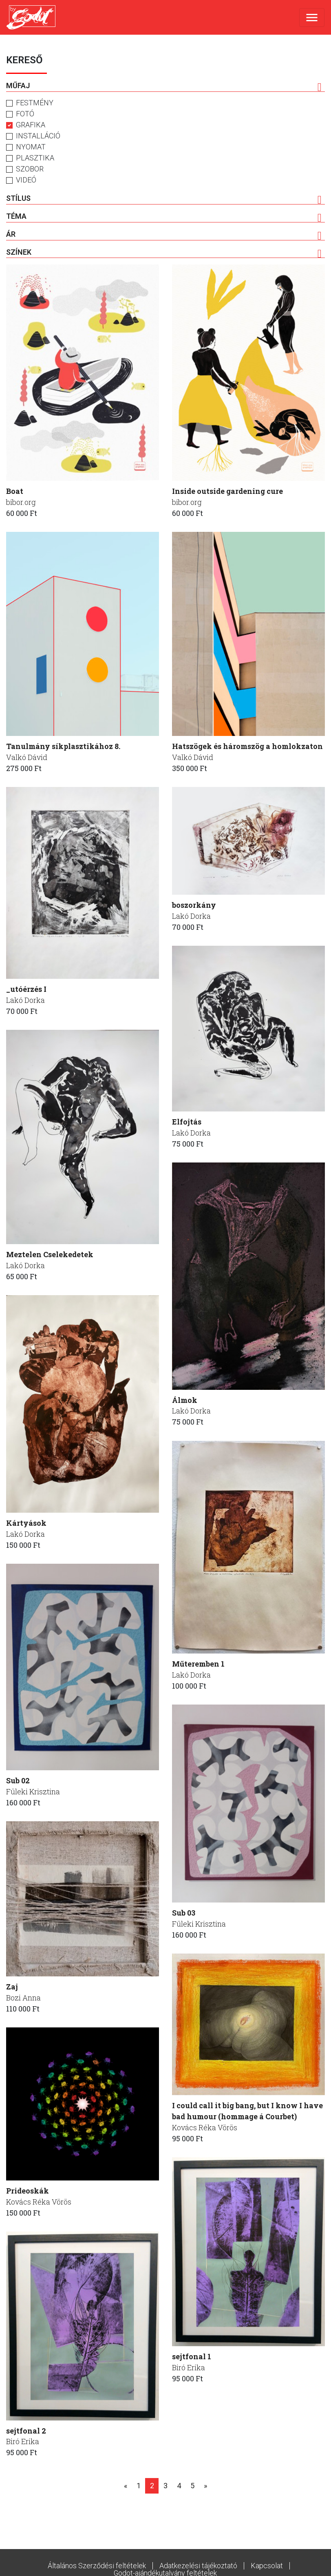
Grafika (30, 124)
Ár (164, 234)
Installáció (38, 135)
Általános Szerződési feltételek (97, 2565)
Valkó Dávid (26, 757)
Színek (164, 252)
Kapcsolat (267, 2565)
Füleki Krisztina (33, 1792)
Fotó (25, 113)
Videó (26, 180)
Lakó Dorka (25, 1000)
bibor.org (21, 502)
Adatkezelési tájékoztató (198, 2565)
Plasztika (35, 157)
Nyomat (31, 146)
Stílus (164, 198)
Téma (164, 216)
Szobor (30, 168)
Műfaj (164, 86)
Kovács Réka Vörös (204, 2128)
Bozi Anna (23, 1998)
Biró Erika (188, 2368)
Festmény (34, 102)
